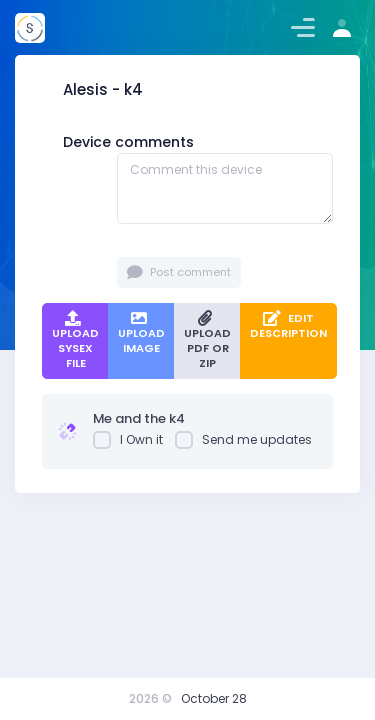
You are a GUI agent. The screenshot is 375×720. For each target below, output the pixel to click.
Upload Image (141, 334)
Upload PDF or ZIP (207, 341)
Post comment (179, 272)
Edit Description (288, 326)
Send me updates (243, 440)
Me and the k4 (139, 418)
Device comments (128, 142)
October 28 (214, 698)
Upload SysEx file (75, 341)
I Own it (128, 440)
